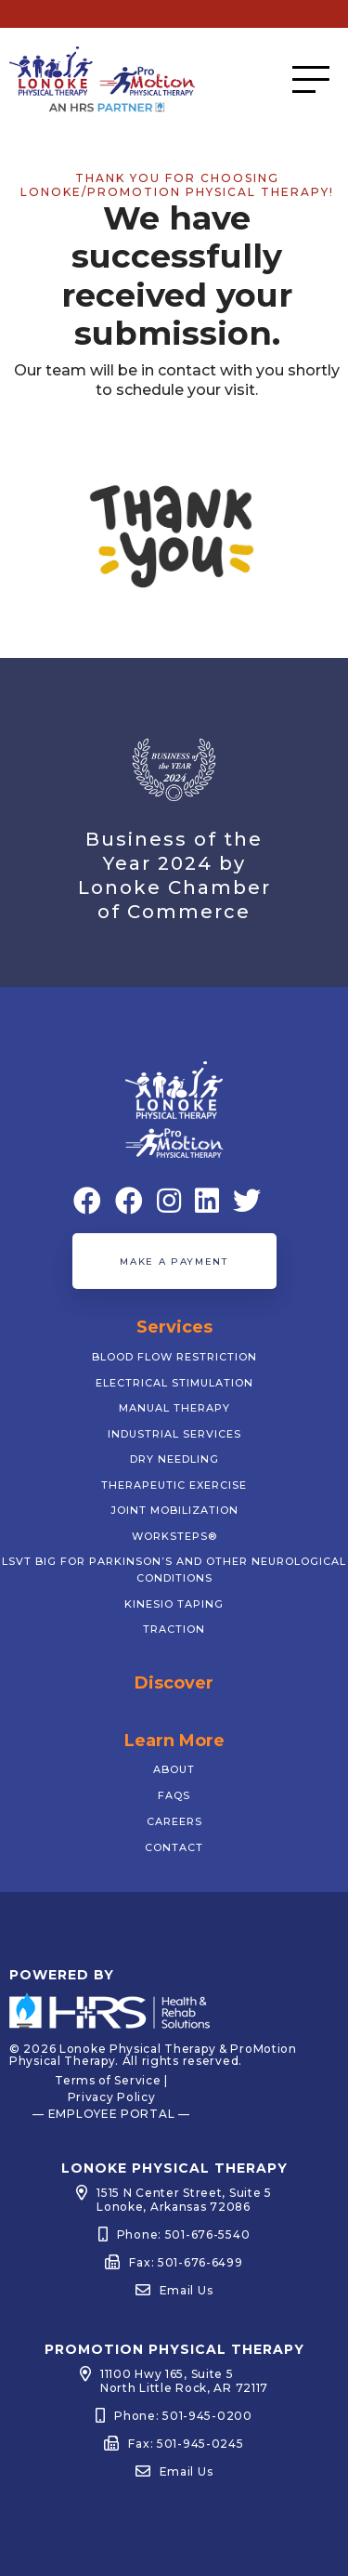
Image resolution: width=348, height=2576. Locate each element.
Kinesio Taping (174, 1603)
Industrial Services (174, 1433)
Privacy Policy (112, 2097)
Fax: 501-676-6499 (185, 2262)
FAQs (174, 1795)
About (174, 1769)
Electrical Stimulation (174, 1382)
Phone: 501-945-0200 (183, 2416)
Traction (174, 1629)
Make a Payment (173, 1261)
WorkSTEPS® (174, 1536)
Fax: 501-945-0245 (185, 2444)
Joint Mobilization (174, 1510)
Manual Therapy (174, 1407)
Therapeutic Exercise (174, 1485)
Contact (174, 1847)
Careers (174, 1821)
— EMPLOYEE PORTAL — (111, 2114)
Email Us (186, 2290)
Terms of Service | (111, 2080)
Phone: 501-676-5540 (184, 2234)
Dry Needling (174, 1458)
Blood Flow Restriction (174, 1356)
